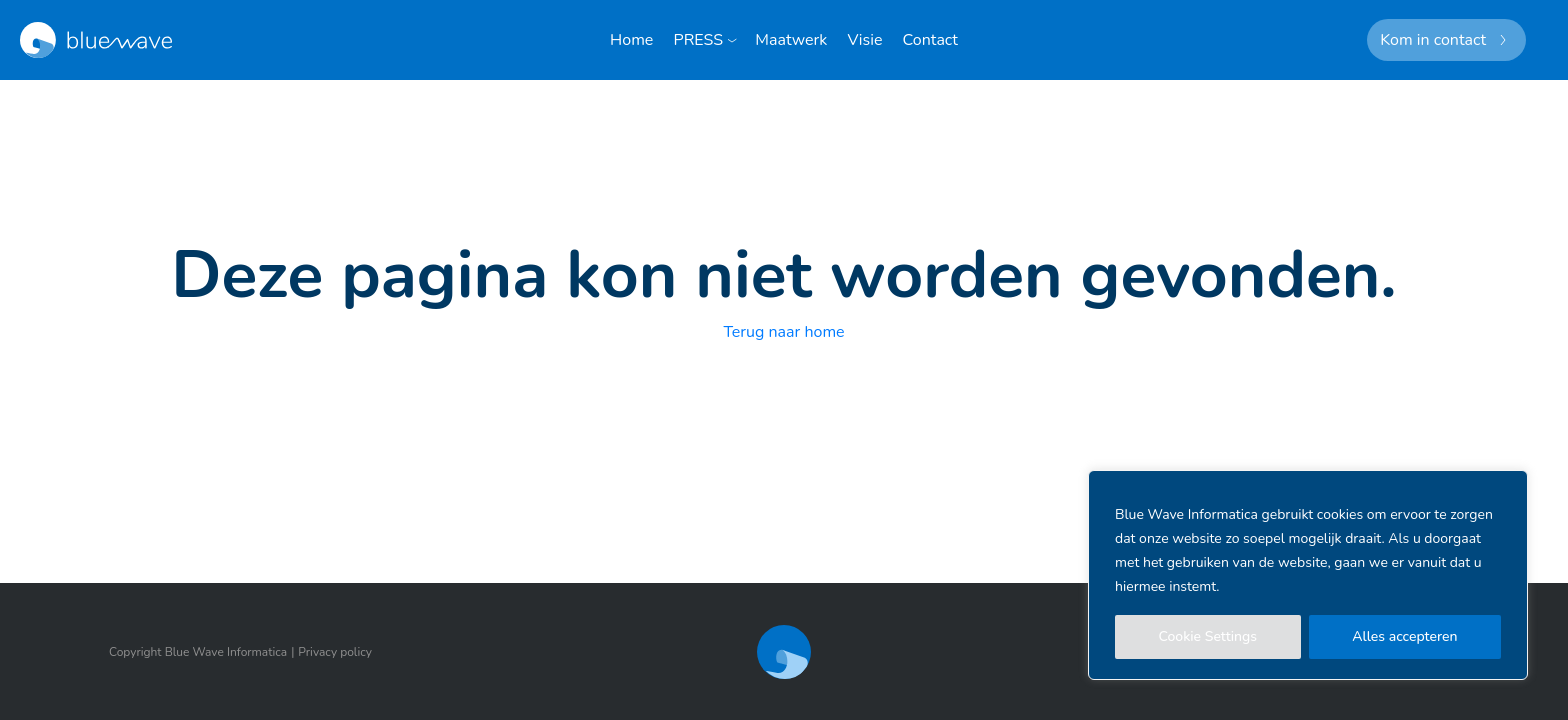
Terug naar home (783, 332)
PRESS (699, 40)
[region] (1308, 575)
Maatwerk (791, 40)
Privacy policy (335, 652)
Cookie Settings (1208, 636)
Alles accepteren (1404, 636)
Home (631, 40)
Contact (930, 40)
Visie (864, 40)
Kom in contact (1433, 40)
